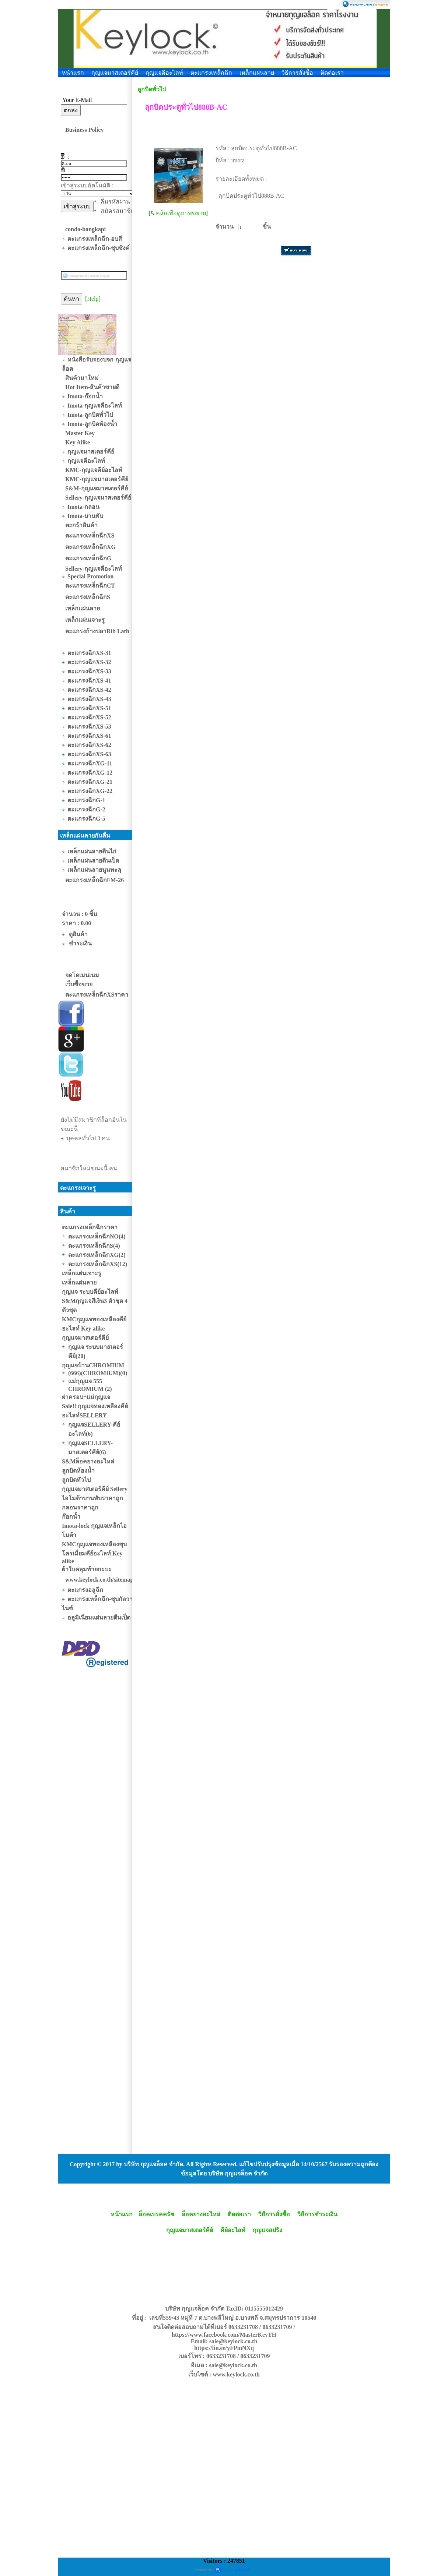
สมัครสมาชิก (117, 211)
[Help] (93, 299)
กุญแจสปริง (267, 2230)
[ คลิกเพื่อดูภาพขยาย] (178, 213)
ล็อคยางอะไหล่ (201, 2214)
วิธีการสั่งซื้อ (297, 73)
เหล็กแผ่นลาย (256, 73)
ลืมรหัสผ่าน (115, 201)
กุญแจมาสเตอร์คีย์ (114, 73)
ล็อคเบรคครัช (156, 2214)
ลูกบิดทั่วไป (151, 89)
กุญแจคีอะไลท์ (164, 73)
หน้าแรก (73, 73)
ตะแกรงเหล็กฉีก (211, 73)
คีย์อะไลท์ (232, 2230)
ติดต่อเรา (332, 73)
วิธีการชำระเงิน (317, 2214)
